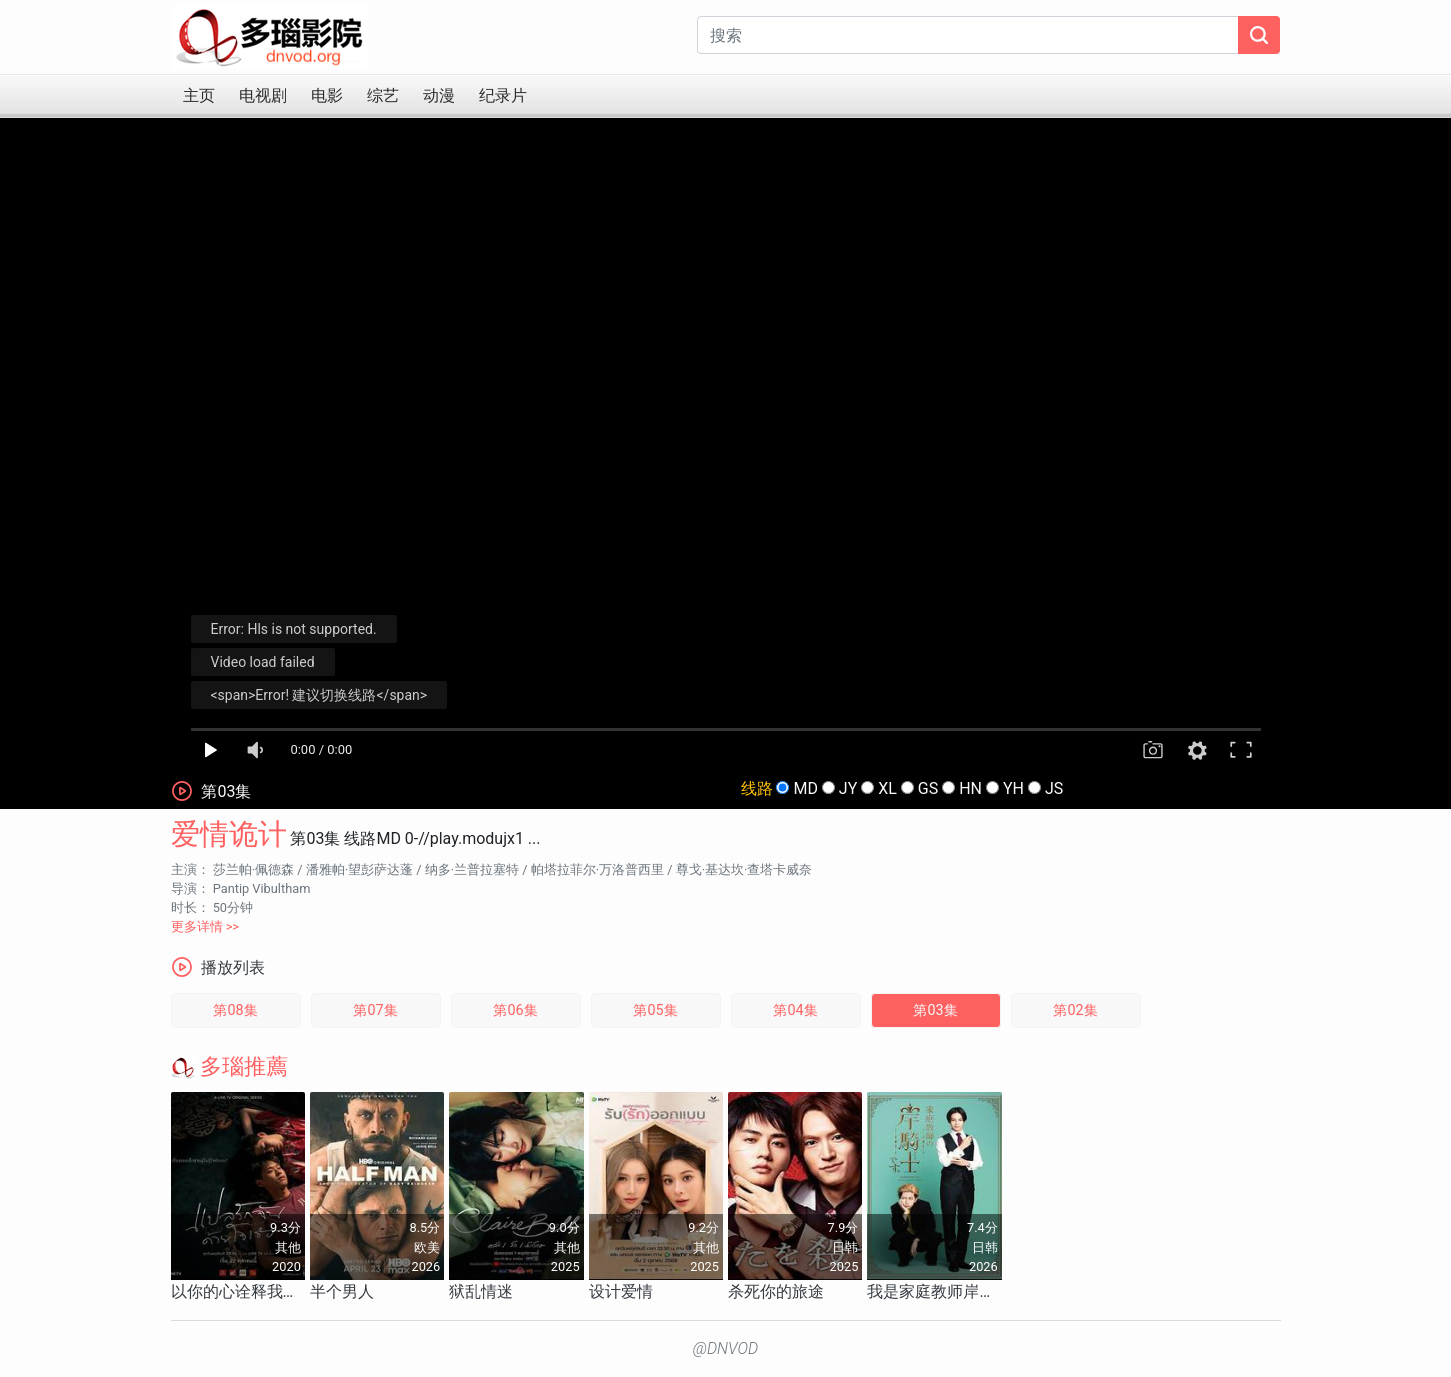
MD (805, 788)
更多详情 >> (205, 926)
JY (848, 788)
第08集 (235, 1010)
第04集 (795, 1010)
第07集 (375, 1010)
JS (1054, 788)
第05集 (655, 1010)
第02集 (1075, 1010)
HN (970, 788)
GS (928, 788)
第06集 (515, 1010)
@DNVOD (726, 1348)
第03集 (935, 1010)
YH (1013, 788)
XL (887, 788)
